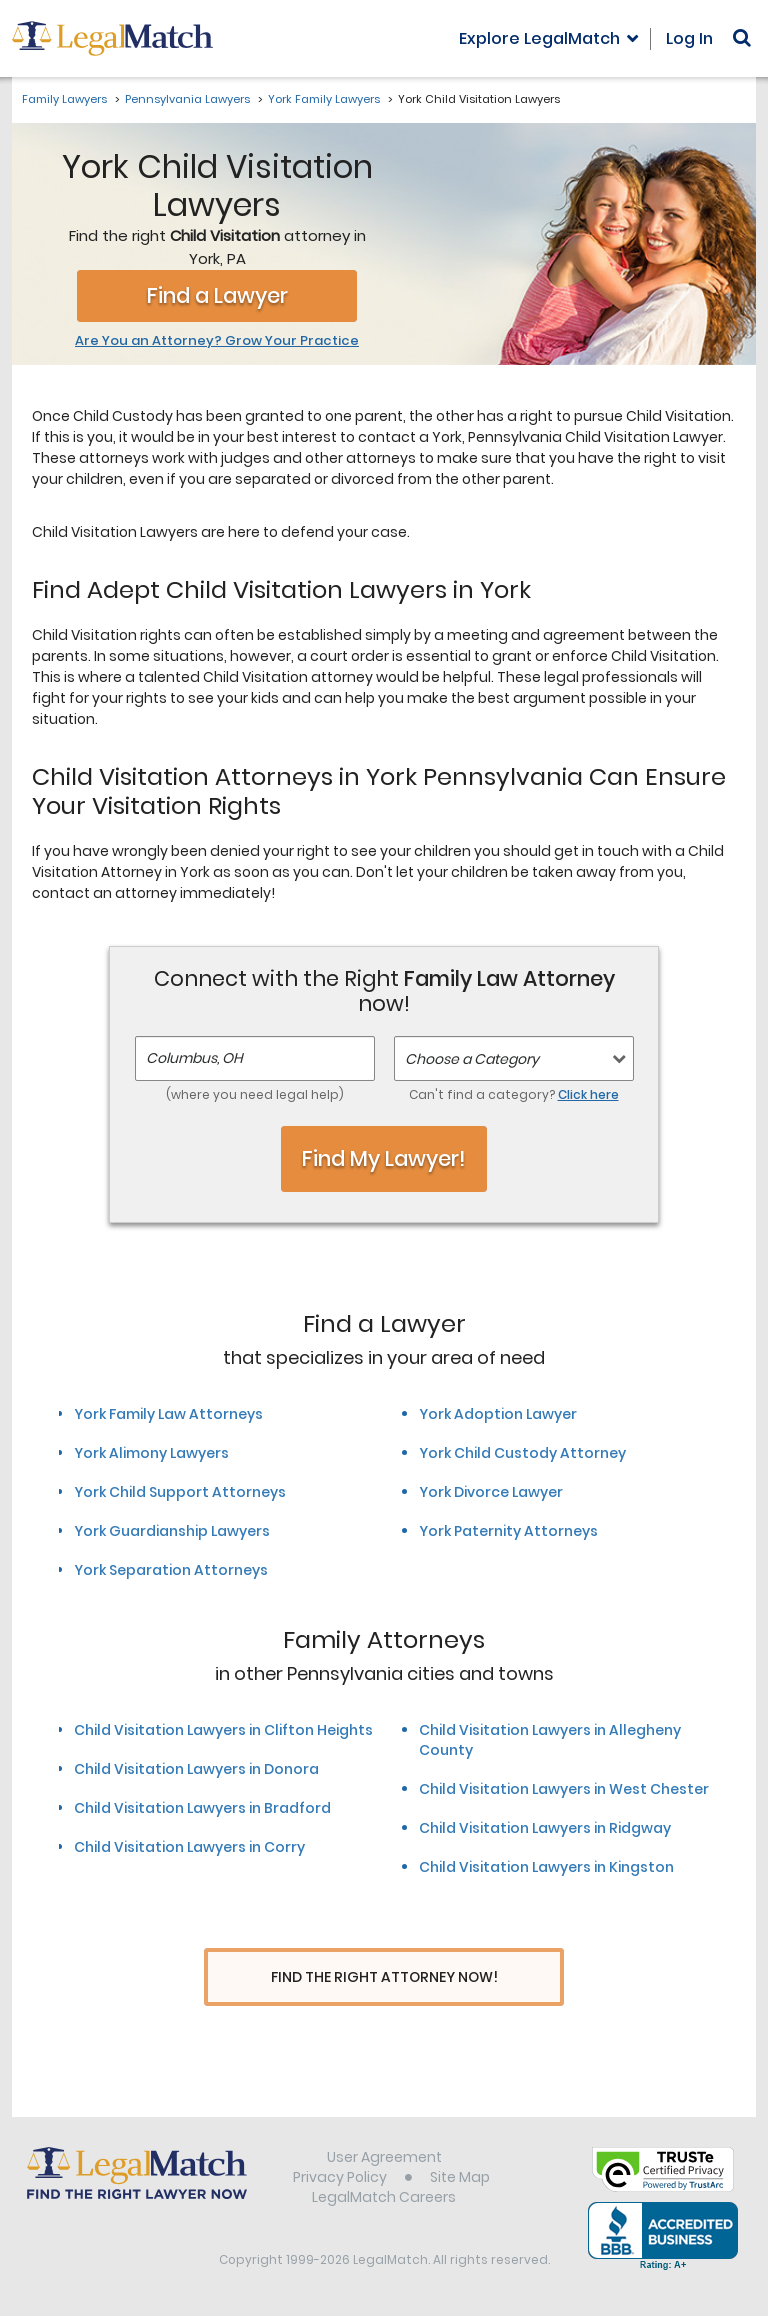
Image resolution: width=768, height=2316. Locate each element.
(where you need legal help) (255, 1094)
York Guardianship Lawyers (172, 1531)
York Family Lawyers (324, 99)
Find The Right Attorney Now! (384, 1977)
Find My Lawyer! (384, 1158)
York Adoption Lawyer (498, 1414)
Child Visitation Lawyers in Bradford (202, 1808)
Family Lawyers (64, 99)
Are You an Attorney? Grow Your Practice (217, 341)
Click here (588, 1094)
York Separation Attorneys (171, 1570)
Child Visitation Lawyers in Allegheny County (550, 1740)
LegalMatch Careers (384, 2199)
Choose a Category (472, 1059)
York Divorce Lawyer (491, 1492)
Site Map (460, 2179)
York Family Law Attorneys (168, 1414)
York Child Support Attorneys (180, 1492)
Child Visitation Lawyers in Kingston (546, 1867)
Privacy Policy (340, 2179)
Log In (689, 38)
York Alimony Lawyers (151, 1453)
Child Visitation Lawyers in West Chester (564, 1789)
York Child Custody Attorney (522, 1453)
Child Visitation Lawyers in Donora (196, 1769)
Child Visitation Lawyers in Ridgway (545, 1828)
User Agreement (384, 2159)
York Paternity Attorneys (508, 1531)
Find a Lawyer (217, 295)
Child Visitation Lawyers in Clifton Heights (223, 1730)
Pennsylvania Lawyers (187, 99)
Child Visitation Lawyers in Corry (189, 1847)
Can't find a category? (514, 1094)
